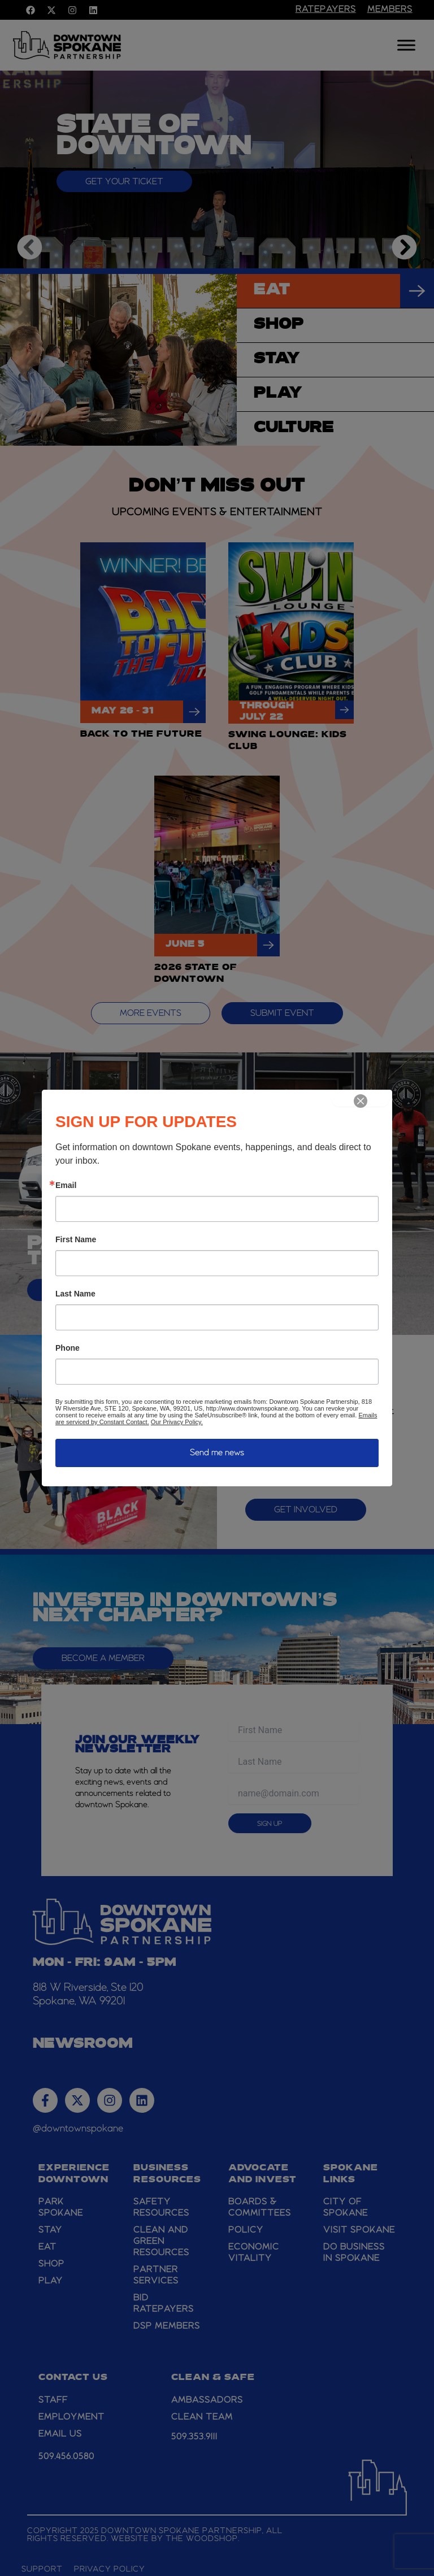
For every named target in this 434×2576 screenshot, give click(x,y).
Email (65, 1185)
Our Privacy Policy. (177, 1421)
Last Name (75, 1294)
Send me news (217, 1453)
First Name (75, 1239)
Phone (67, 1348)
